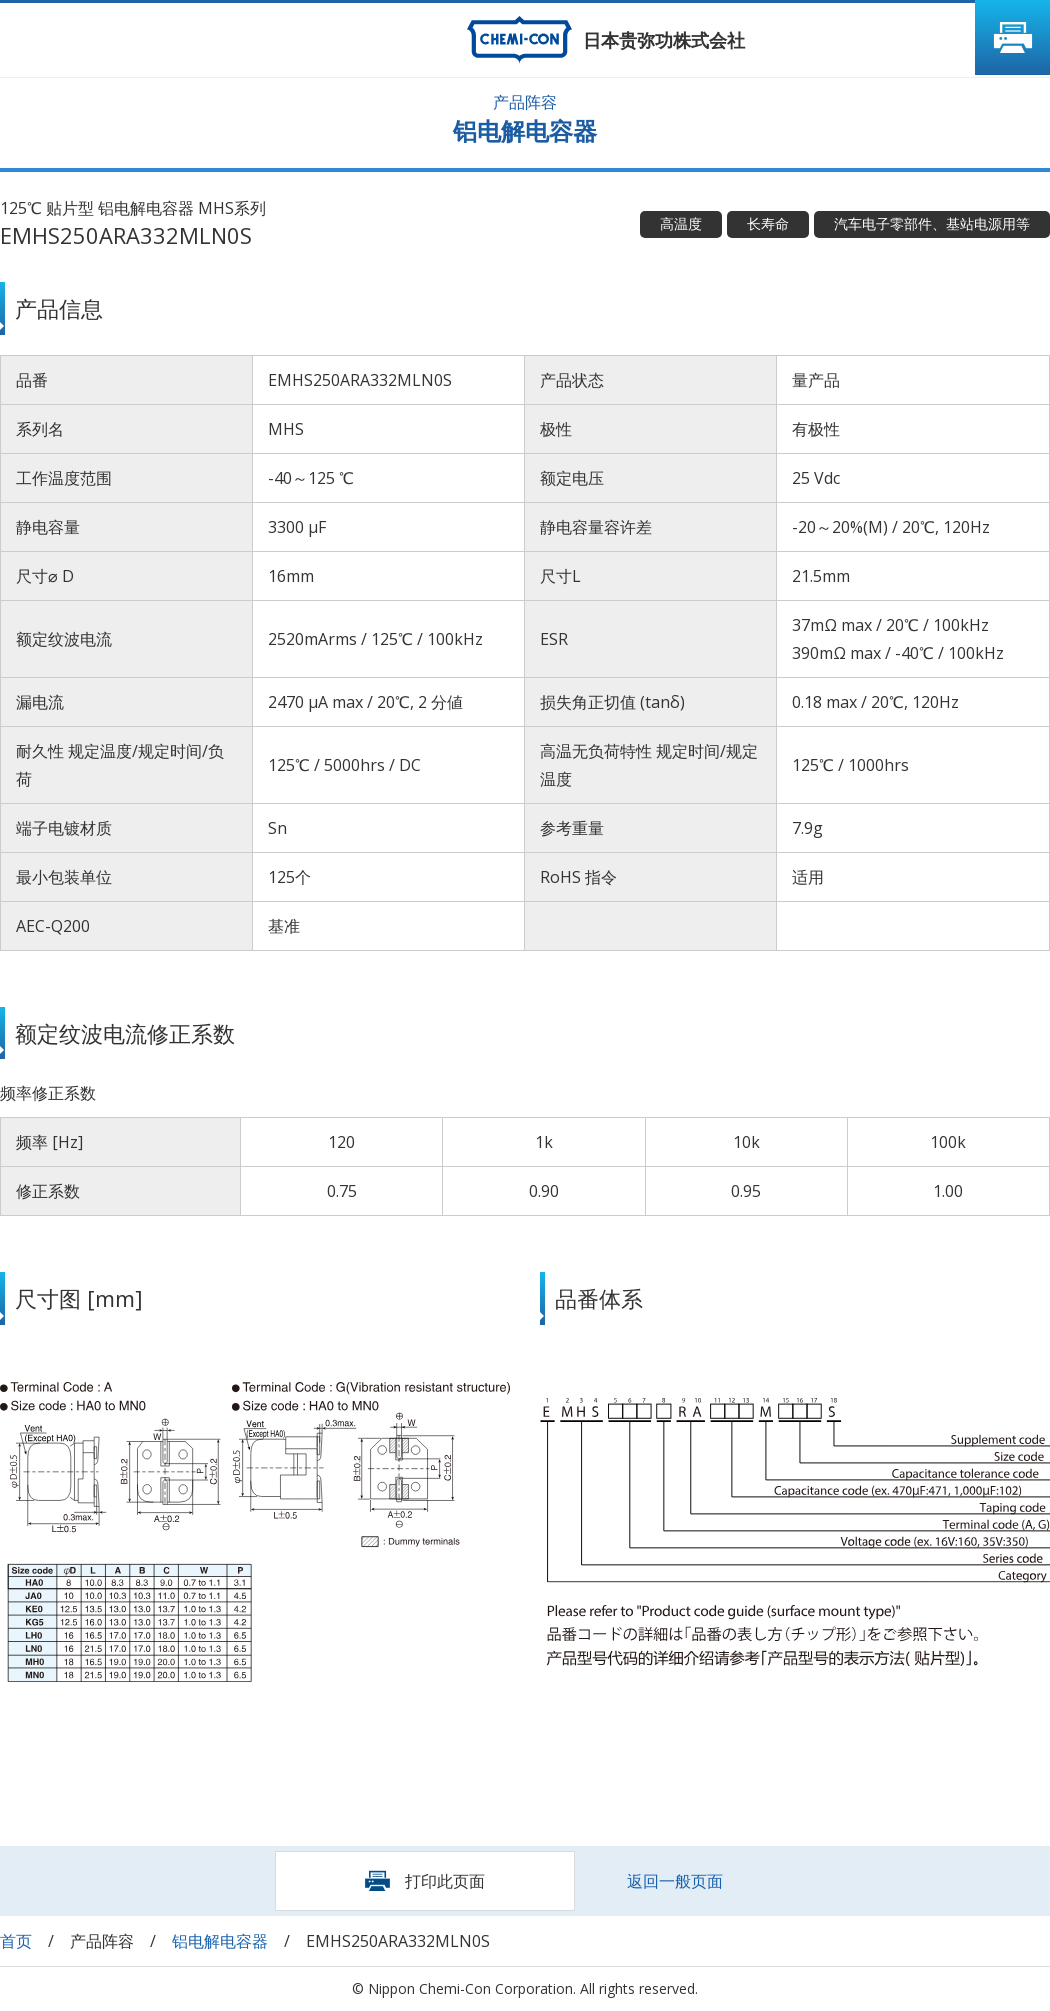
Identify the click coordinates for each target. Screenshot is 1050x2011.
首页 (16, 1941)
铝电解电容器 (220, 1941)
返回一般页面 (675, 1881)
